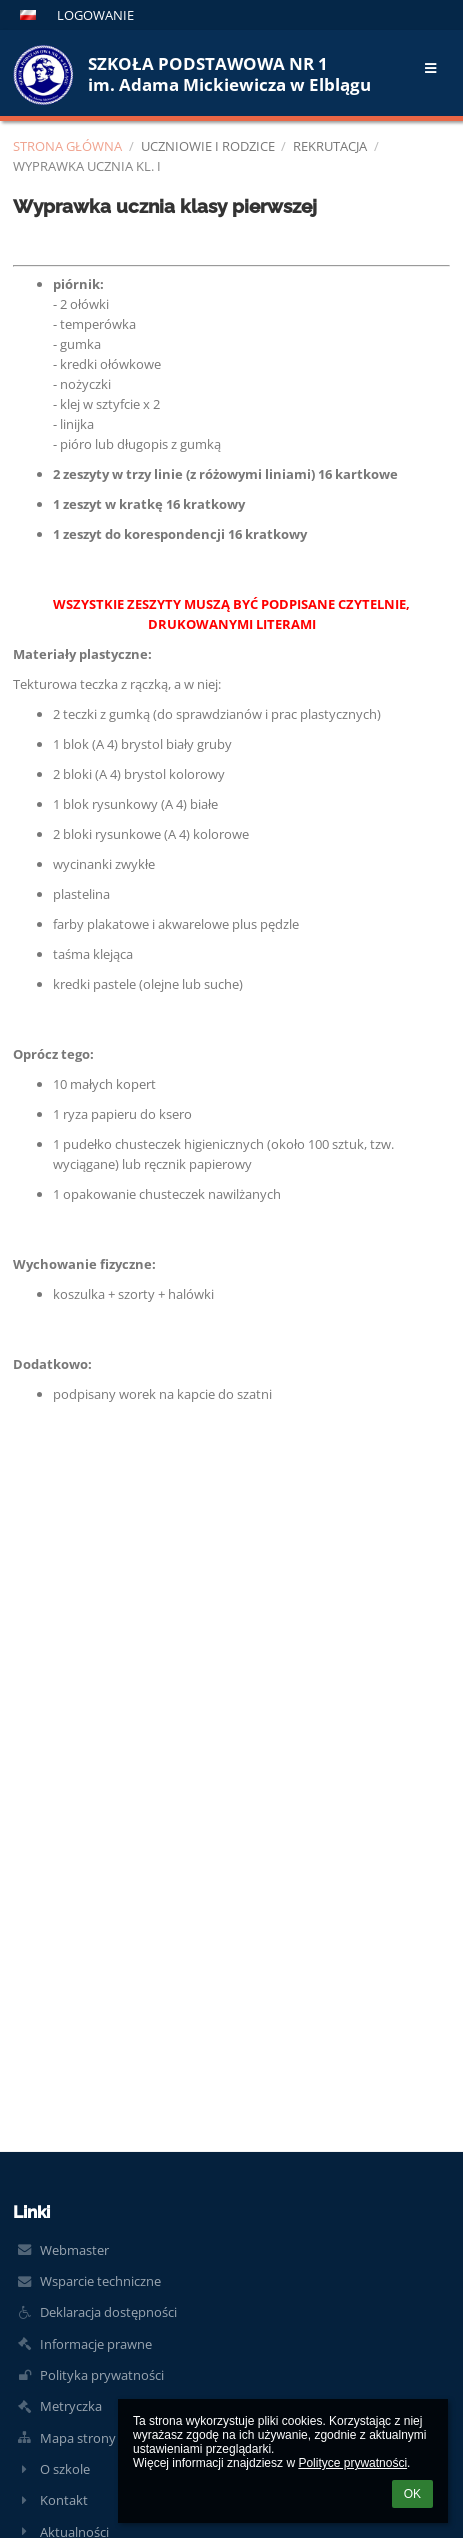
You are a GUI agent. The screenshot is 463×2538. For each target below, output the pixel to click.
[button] (28, 15)
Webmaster (74, 2250)
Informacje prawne (96, 2344)
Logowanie (95, 15)
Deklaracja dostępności (108, 2312)
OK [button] (412, 2494)
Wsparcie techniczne (100, 2281)
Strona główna (67, 146)
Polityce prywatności (352, 2463)
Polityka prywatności (102, 2375)
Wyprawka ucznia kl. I (87, 166)
